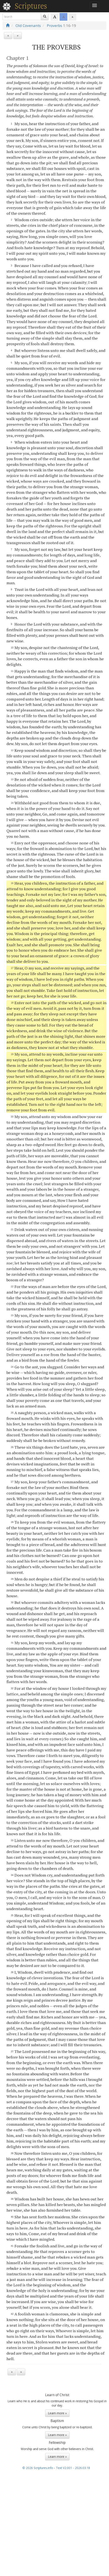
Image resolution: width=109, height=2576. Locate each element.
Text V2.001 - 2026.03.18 (73, 2468)
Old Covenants (28, 25)
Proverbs (54, 25)
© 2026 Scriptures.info (37, 2468)
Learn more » (57, 2413)
